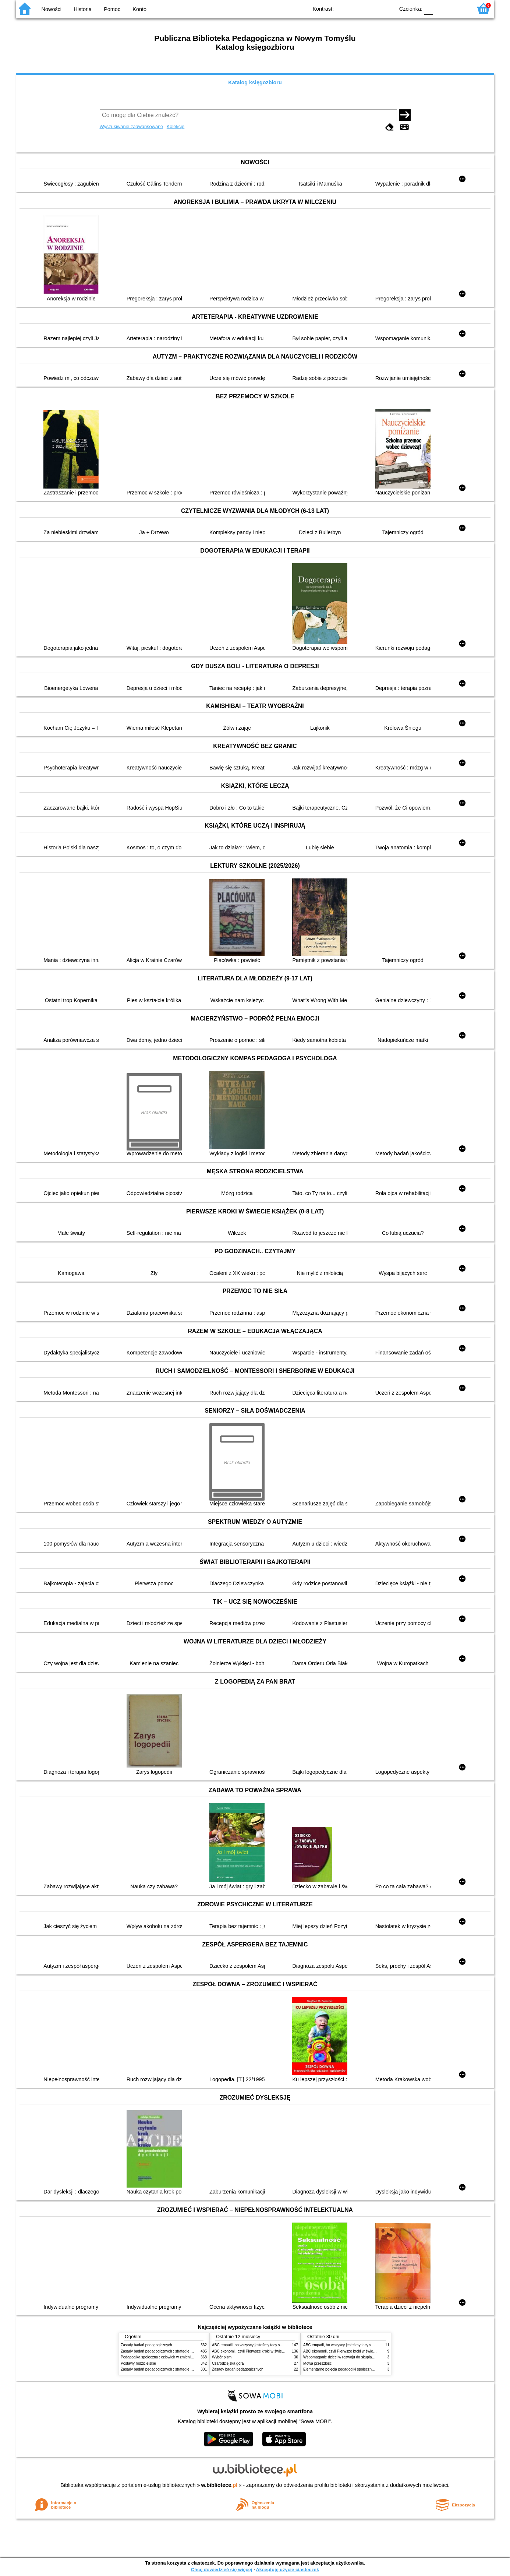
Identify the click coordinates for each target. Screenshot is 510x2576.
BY (386, 8)
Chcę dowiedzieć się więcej (221, 2569)
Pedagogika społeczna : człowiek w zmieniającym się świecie (171, 2357)
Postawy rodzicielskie (138, 2363)
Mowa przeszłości (318, 2363)
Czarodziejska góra (228, 2363)
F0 (428, 8)
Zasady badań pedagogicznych (146, 2345)
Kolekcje (175, 126)
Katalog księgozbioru (255, 82)
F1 (441, 8)
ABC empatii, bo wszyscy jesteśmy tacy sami (249, 2345)
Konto (139, 9)
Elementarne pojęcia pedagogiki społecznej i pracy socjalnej (352, 2369)
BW (357, 8)
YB (372, 8)
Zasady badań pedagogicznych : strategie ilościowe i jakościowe (173, 2351)
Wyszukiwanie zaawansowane (131, 126)
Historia (83, 9)
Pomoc (112, 9)
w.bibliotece (219, 2485)
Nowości (51, 9)
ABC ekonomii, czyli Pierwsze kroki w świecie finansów (257, 2351)
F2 (458, 8)
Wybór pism (221, 2357)
